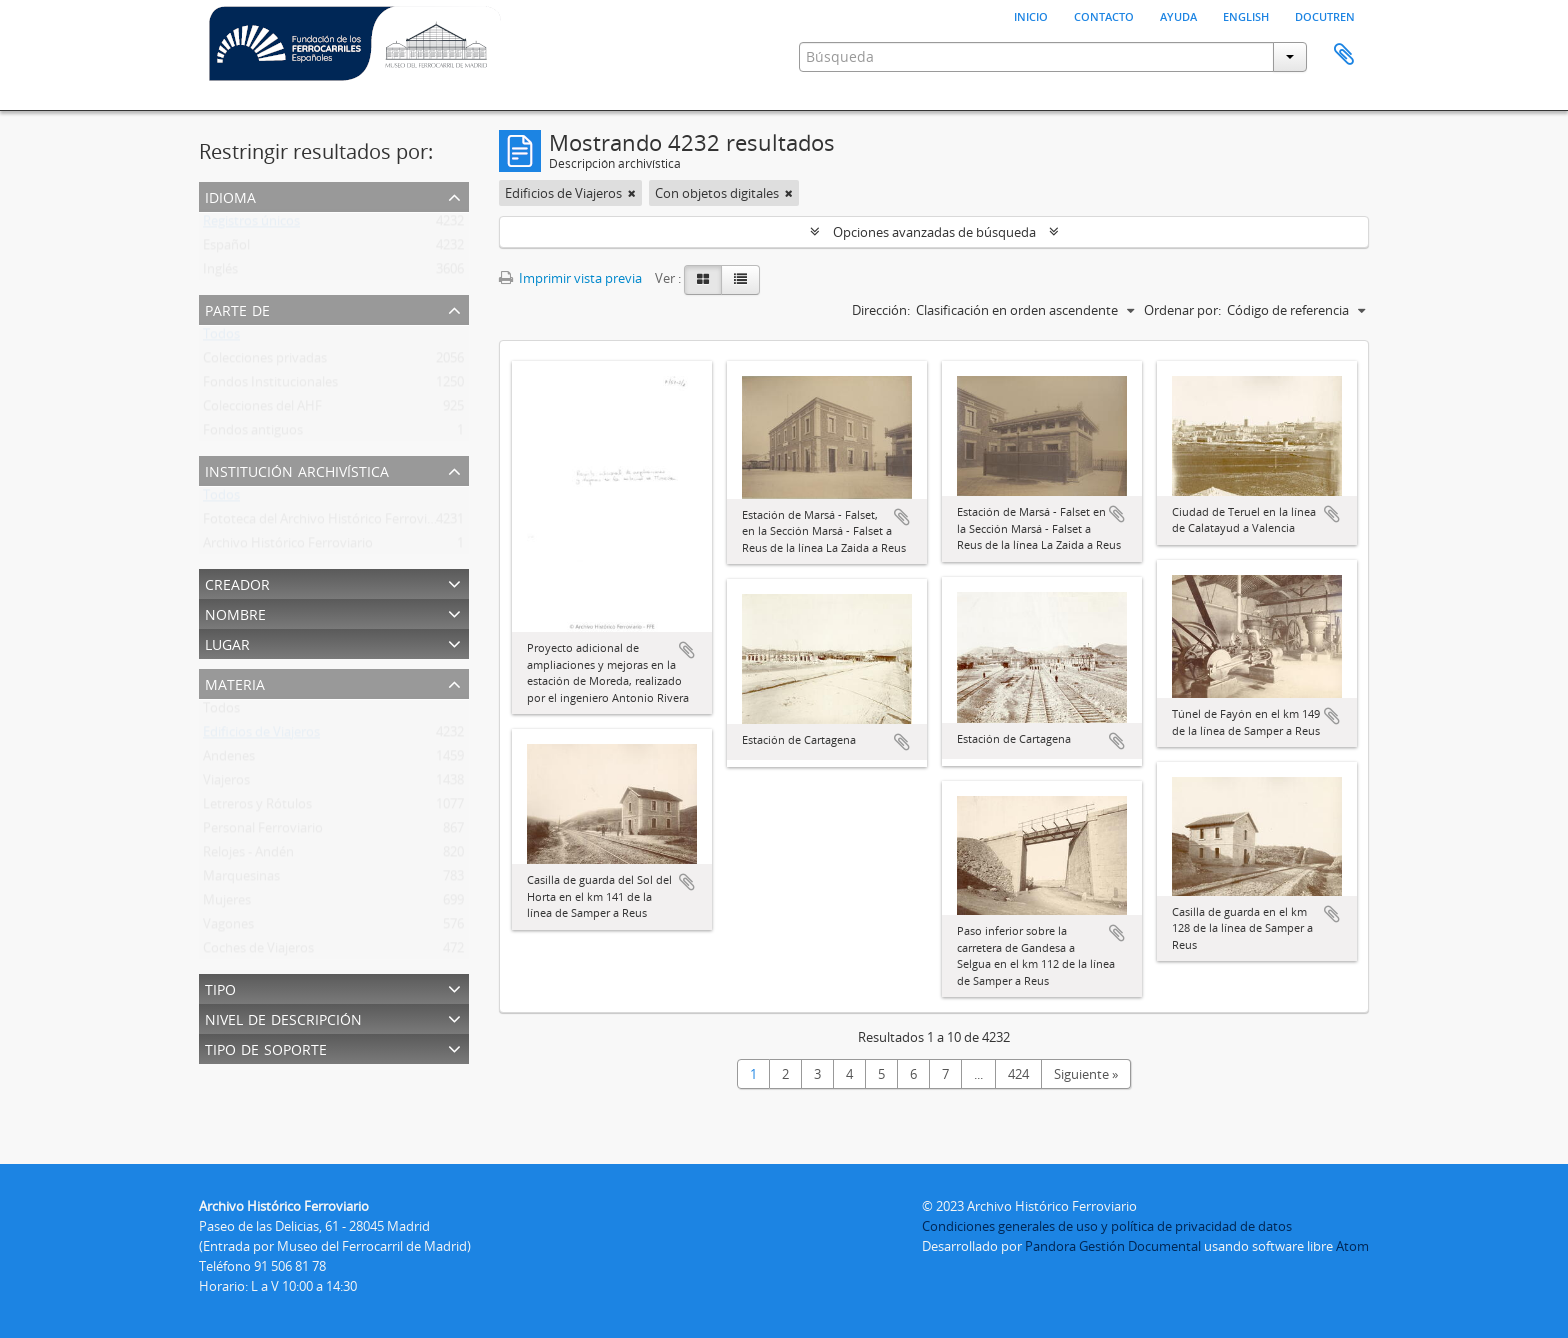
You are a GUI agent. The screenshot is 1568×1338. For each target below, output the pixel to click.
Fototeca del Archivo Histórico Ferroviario (326, 523)
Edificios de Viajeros (261, 736)
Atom (1352, 1246)
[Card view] (703, 280)
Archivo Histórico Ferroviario (288, 547)
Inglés (220, 273)
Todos (221, 338)
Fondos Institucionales (270, 386)
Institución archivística (297, 469)
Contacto (1104, 15)
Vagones (228, 928)
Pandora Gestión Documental (1113, 1246)
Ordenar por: (1182, 310)
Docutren (1325, 15)
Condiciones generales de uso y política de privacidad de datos (1107, 1226)
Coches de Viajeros (258, 952)
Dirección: (881, 310)
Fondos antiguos (253, 434)
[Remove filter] (632, 193)
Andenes (229, 760)
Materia (235, 682)
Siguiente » (1086, 1074)
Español (226, 249)
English (1246, 15)
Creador (237, 582)
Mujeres (227, 904)
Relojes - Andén (248, 856)
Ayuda (1178, 15)
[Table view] (740, 280)
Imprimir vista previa (570, 278)
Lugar (227, 642)
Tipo (220, 987)
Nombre (235, 612)
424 (1018, 1074)
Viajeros (226, 784)
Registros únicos (251, 225)
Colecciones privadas (265, 362)
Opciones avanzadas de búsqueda (934, 232)
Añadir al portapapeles (687, 650)
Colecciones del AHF (262, 410)
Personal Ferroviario (263, 832)
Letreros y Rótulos (257, 808)
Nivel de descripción (283, 1017)
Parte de (237, 308)
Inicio (1031, 15)
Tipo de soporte (266, 1047)
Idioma (230, 195)
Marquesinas (241, 880)
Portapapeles (1344, 55)
